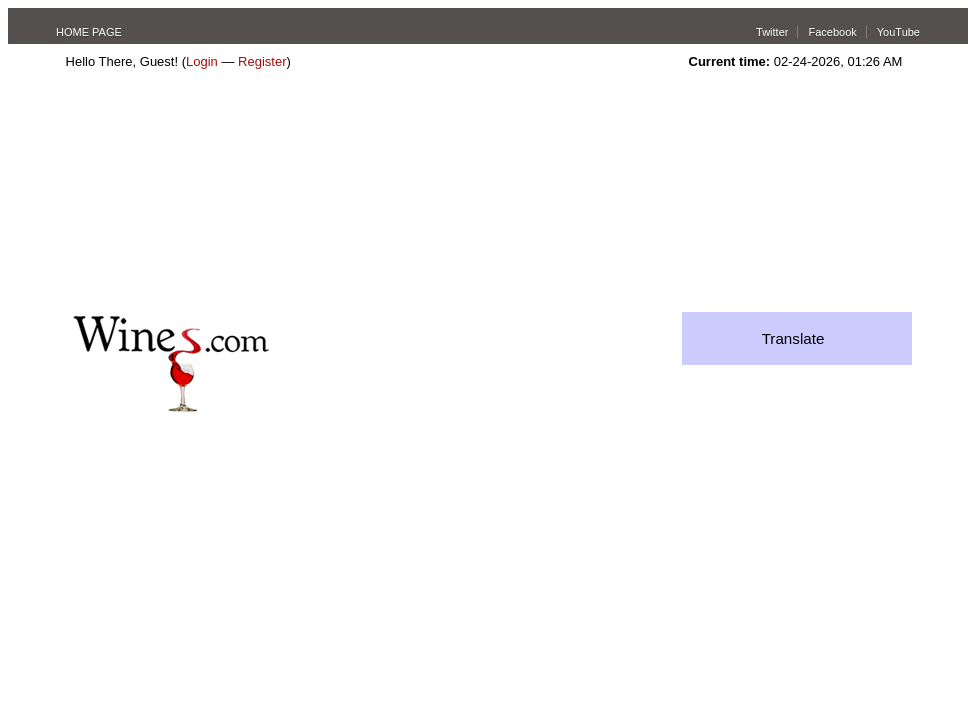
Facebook (832, 32)
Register (262, 61)
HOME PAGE (89, 32)
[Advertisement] (217, 195)
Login (202, 61)
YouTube (898, 32)
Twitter (772, 32)
